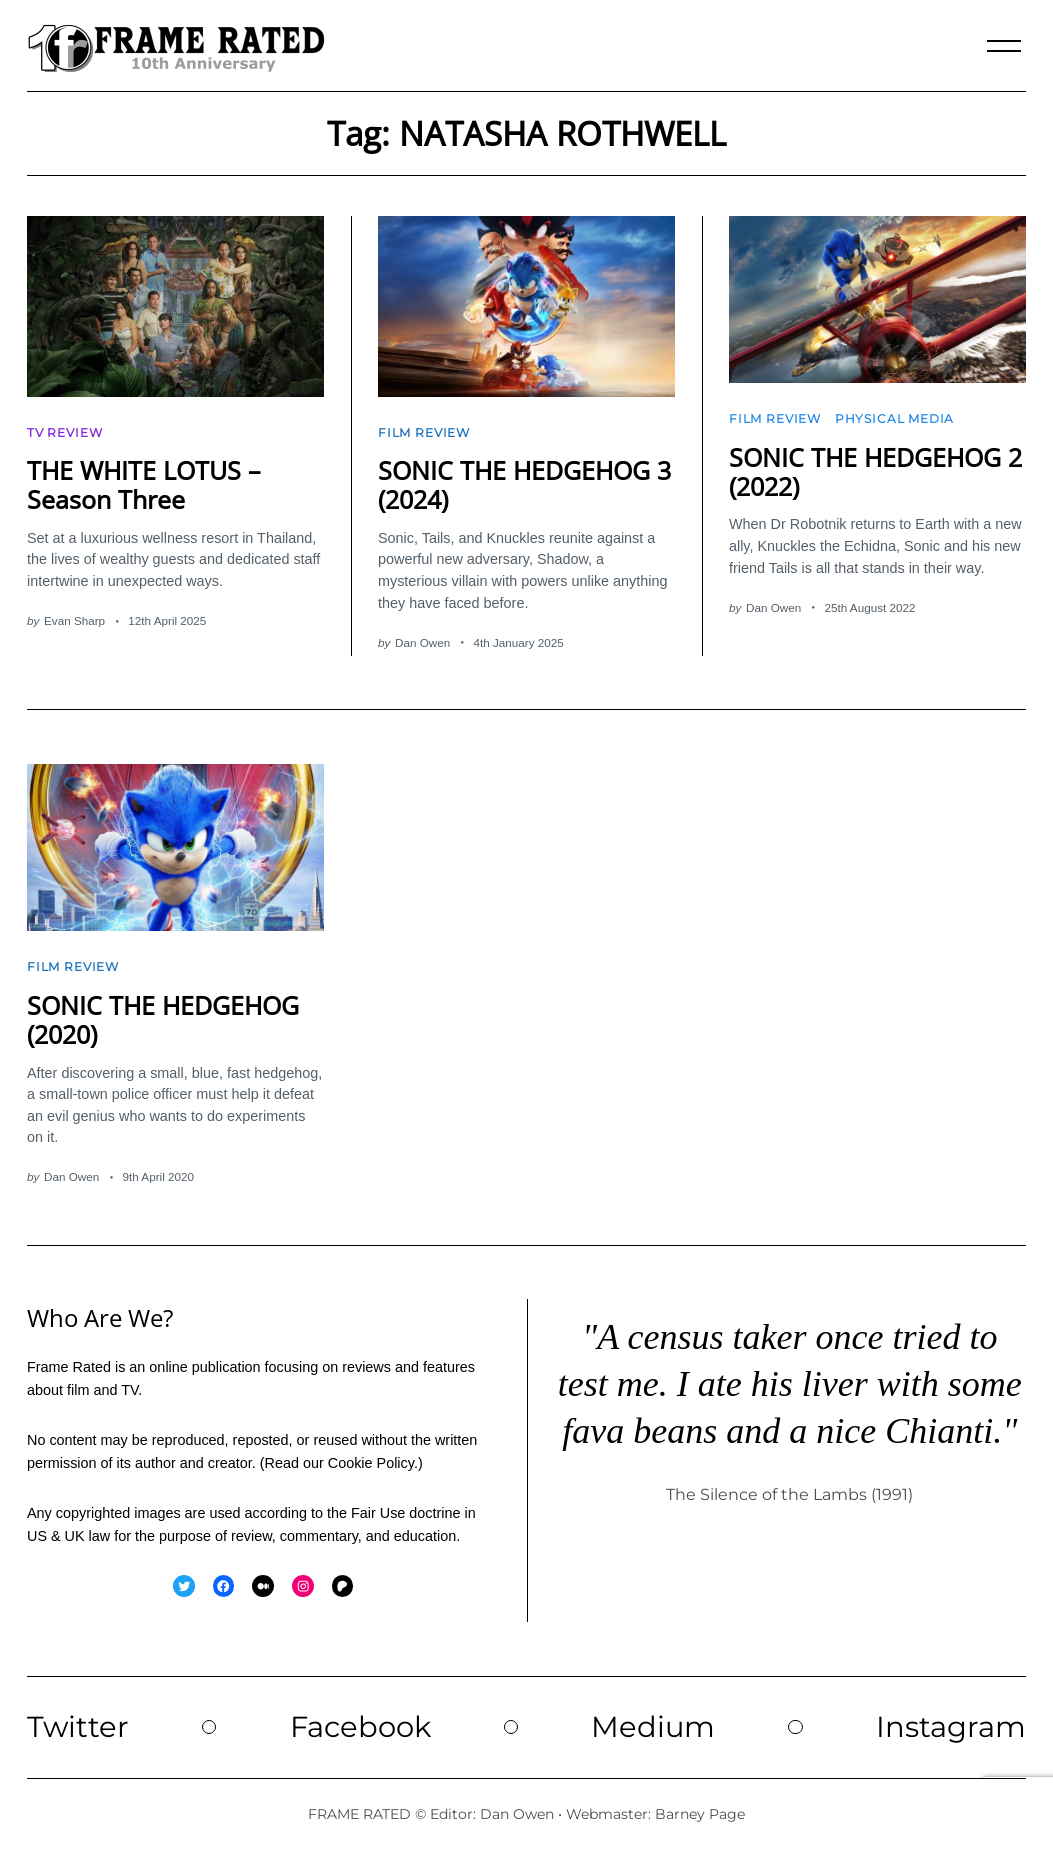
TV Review (64, 433)
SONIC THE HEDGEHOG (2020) (163, 1019)
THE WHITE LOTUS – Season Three (144, 484)
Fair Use (378, 1513)
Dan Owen (422, 642)
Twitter (78, 1726)
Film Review (424, 433)
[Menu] (1004, 46)
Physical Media (894, 419)
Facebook (360, 1726)
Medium (653, 1726)
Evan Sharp (74, 620)
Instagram (951, 1726)
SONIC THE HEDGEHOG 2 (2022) (875, 471)
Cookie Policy (371, 1463)
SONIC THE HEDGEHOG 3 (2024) (524, 484)
